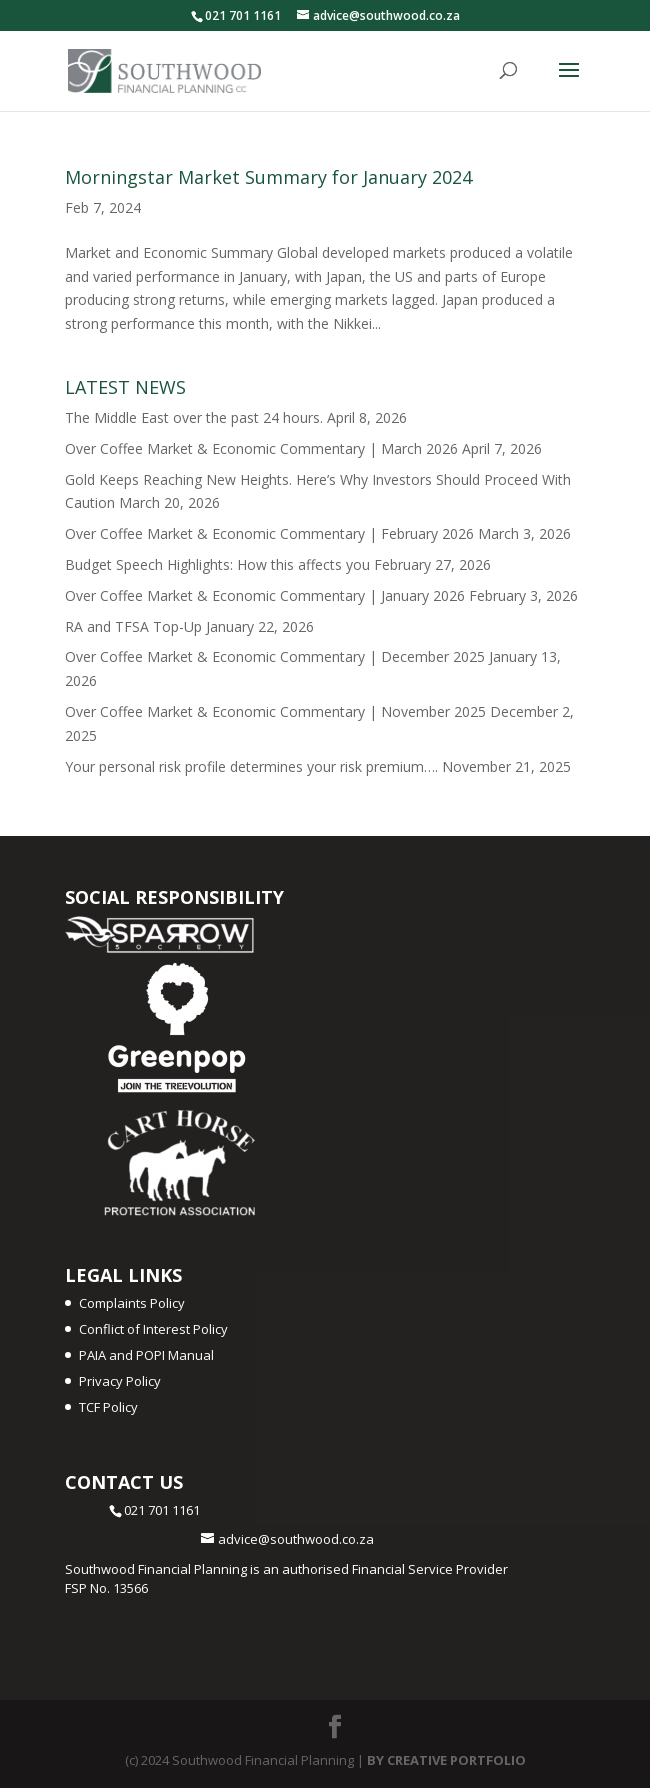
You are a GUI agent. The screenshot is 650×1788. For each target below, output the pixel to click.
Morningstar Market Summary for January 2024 (268, 177)
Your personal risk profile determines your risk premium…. (251, 766)
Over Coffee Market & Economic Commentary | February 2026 (269, 533)
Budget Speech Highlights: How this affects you (217, 564)
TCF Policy (108, 1407)
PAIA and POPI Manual (146, 1355)
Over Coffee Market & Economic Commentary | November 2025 (275, 711)
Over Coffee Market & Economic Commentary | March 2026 (261, 448)
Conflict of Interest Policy (153, 1329)
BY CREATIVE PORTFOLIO (446, 1760)
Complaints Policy (132, 1303)
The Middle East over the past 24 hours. (194, 417)
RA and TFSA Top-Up (133, 626)
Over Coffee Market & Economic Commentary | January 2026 (265, 595)
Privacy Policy (120, 1381)
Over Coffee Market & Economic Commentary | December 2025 (275, 656)
